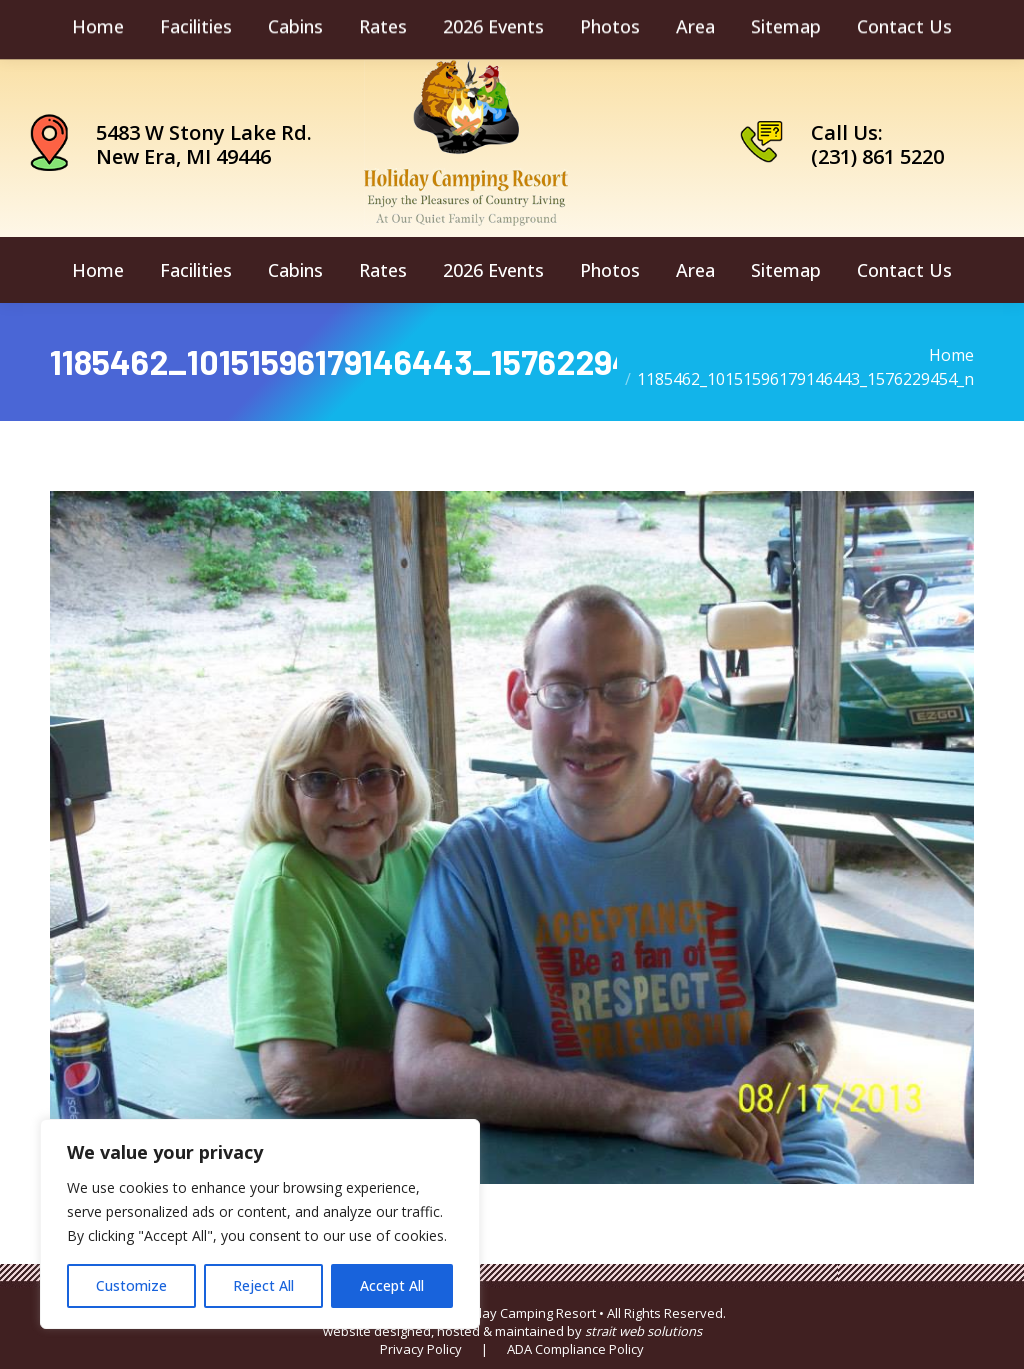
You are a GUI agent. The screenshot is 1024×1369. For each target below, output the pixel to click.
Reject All (263, 1285)
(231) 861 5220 (877, 156)
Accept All (392, 1285)
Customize (131, 1285)
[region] (260, 1224)
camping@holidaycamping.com (179, 26)
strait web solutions (643, 1331)
